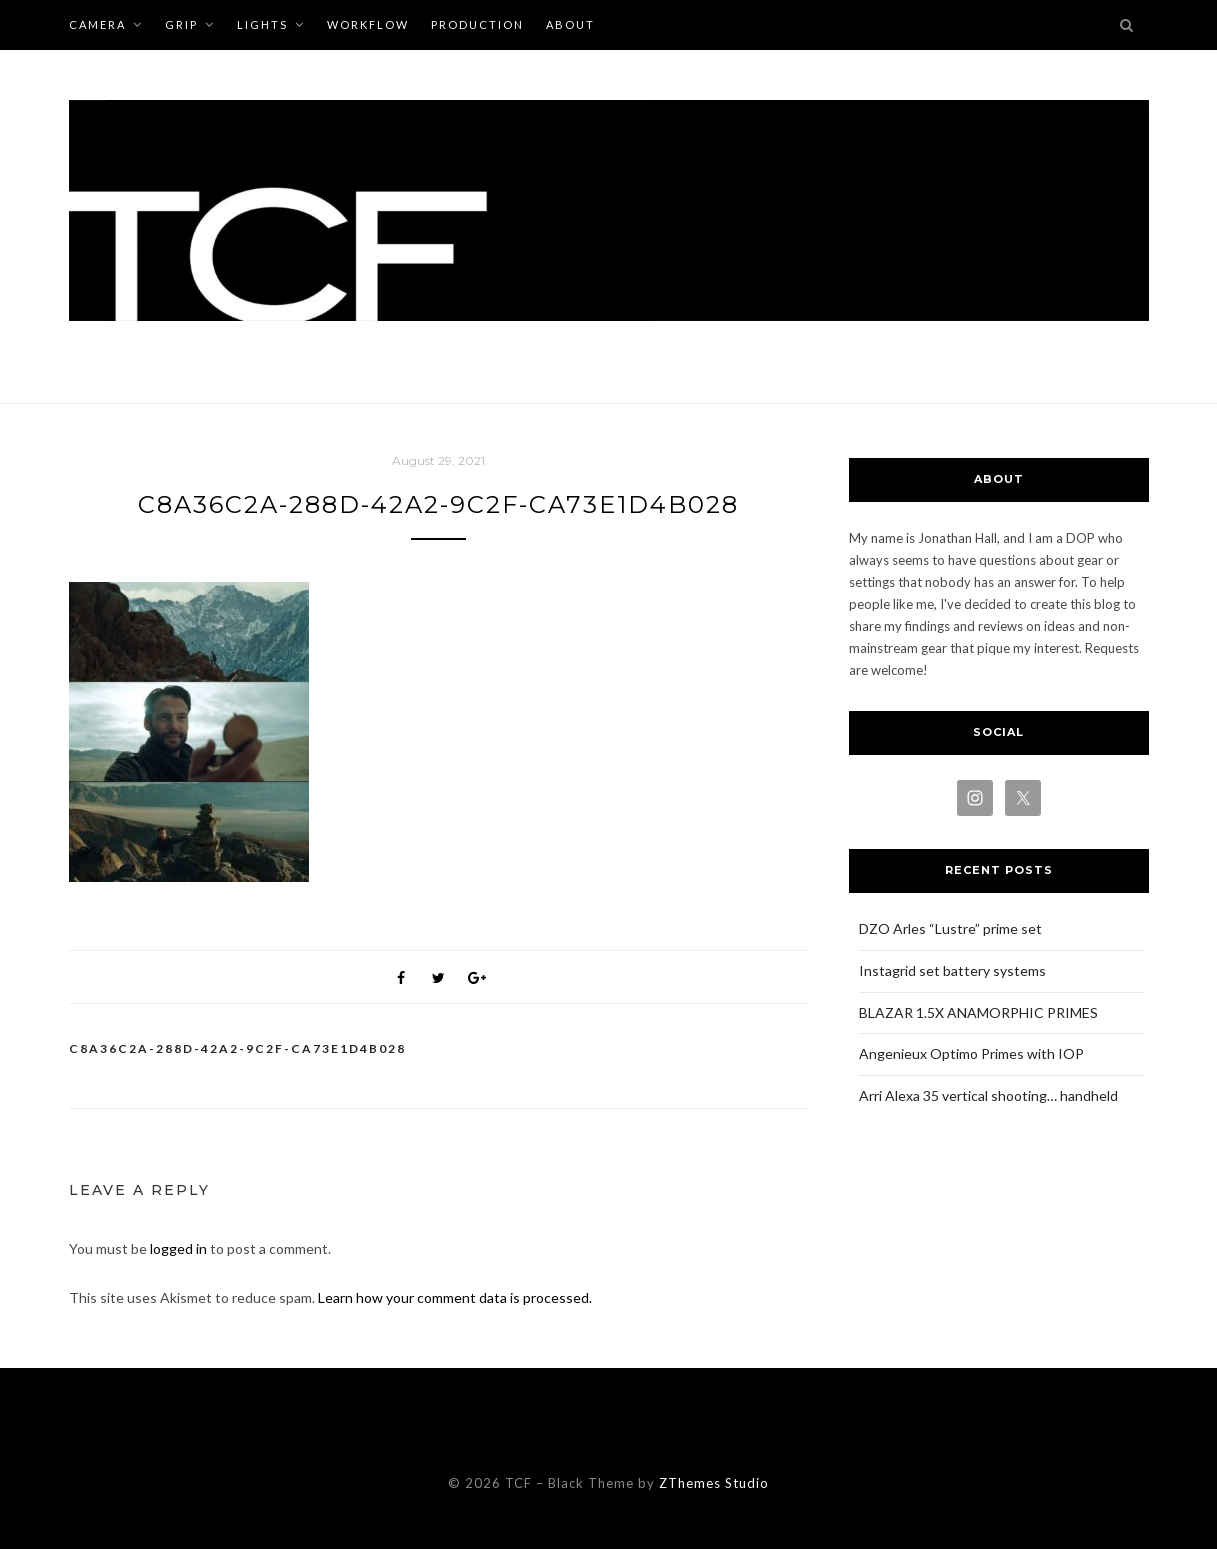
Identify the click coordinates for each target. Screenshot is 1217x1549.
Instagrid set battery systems (952, 970)
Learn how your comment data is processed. (455, 1297)
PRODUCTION (477, 24)
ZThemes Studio (714, 1483)
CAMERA (97, 24)
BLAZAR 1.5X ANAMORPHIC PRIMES (978, 1012)
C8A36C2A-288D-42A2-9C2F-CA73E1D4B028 (237, 1048)
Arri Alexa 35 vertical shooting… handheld (988, 1095)
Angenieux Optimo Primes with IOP (971, 1053)
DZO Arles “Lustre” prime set (950, 928)
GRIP (181, 24)
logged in (178, 1248)
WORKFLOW (368, 24)
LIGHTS (262, 24)
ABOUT (570, 24)
